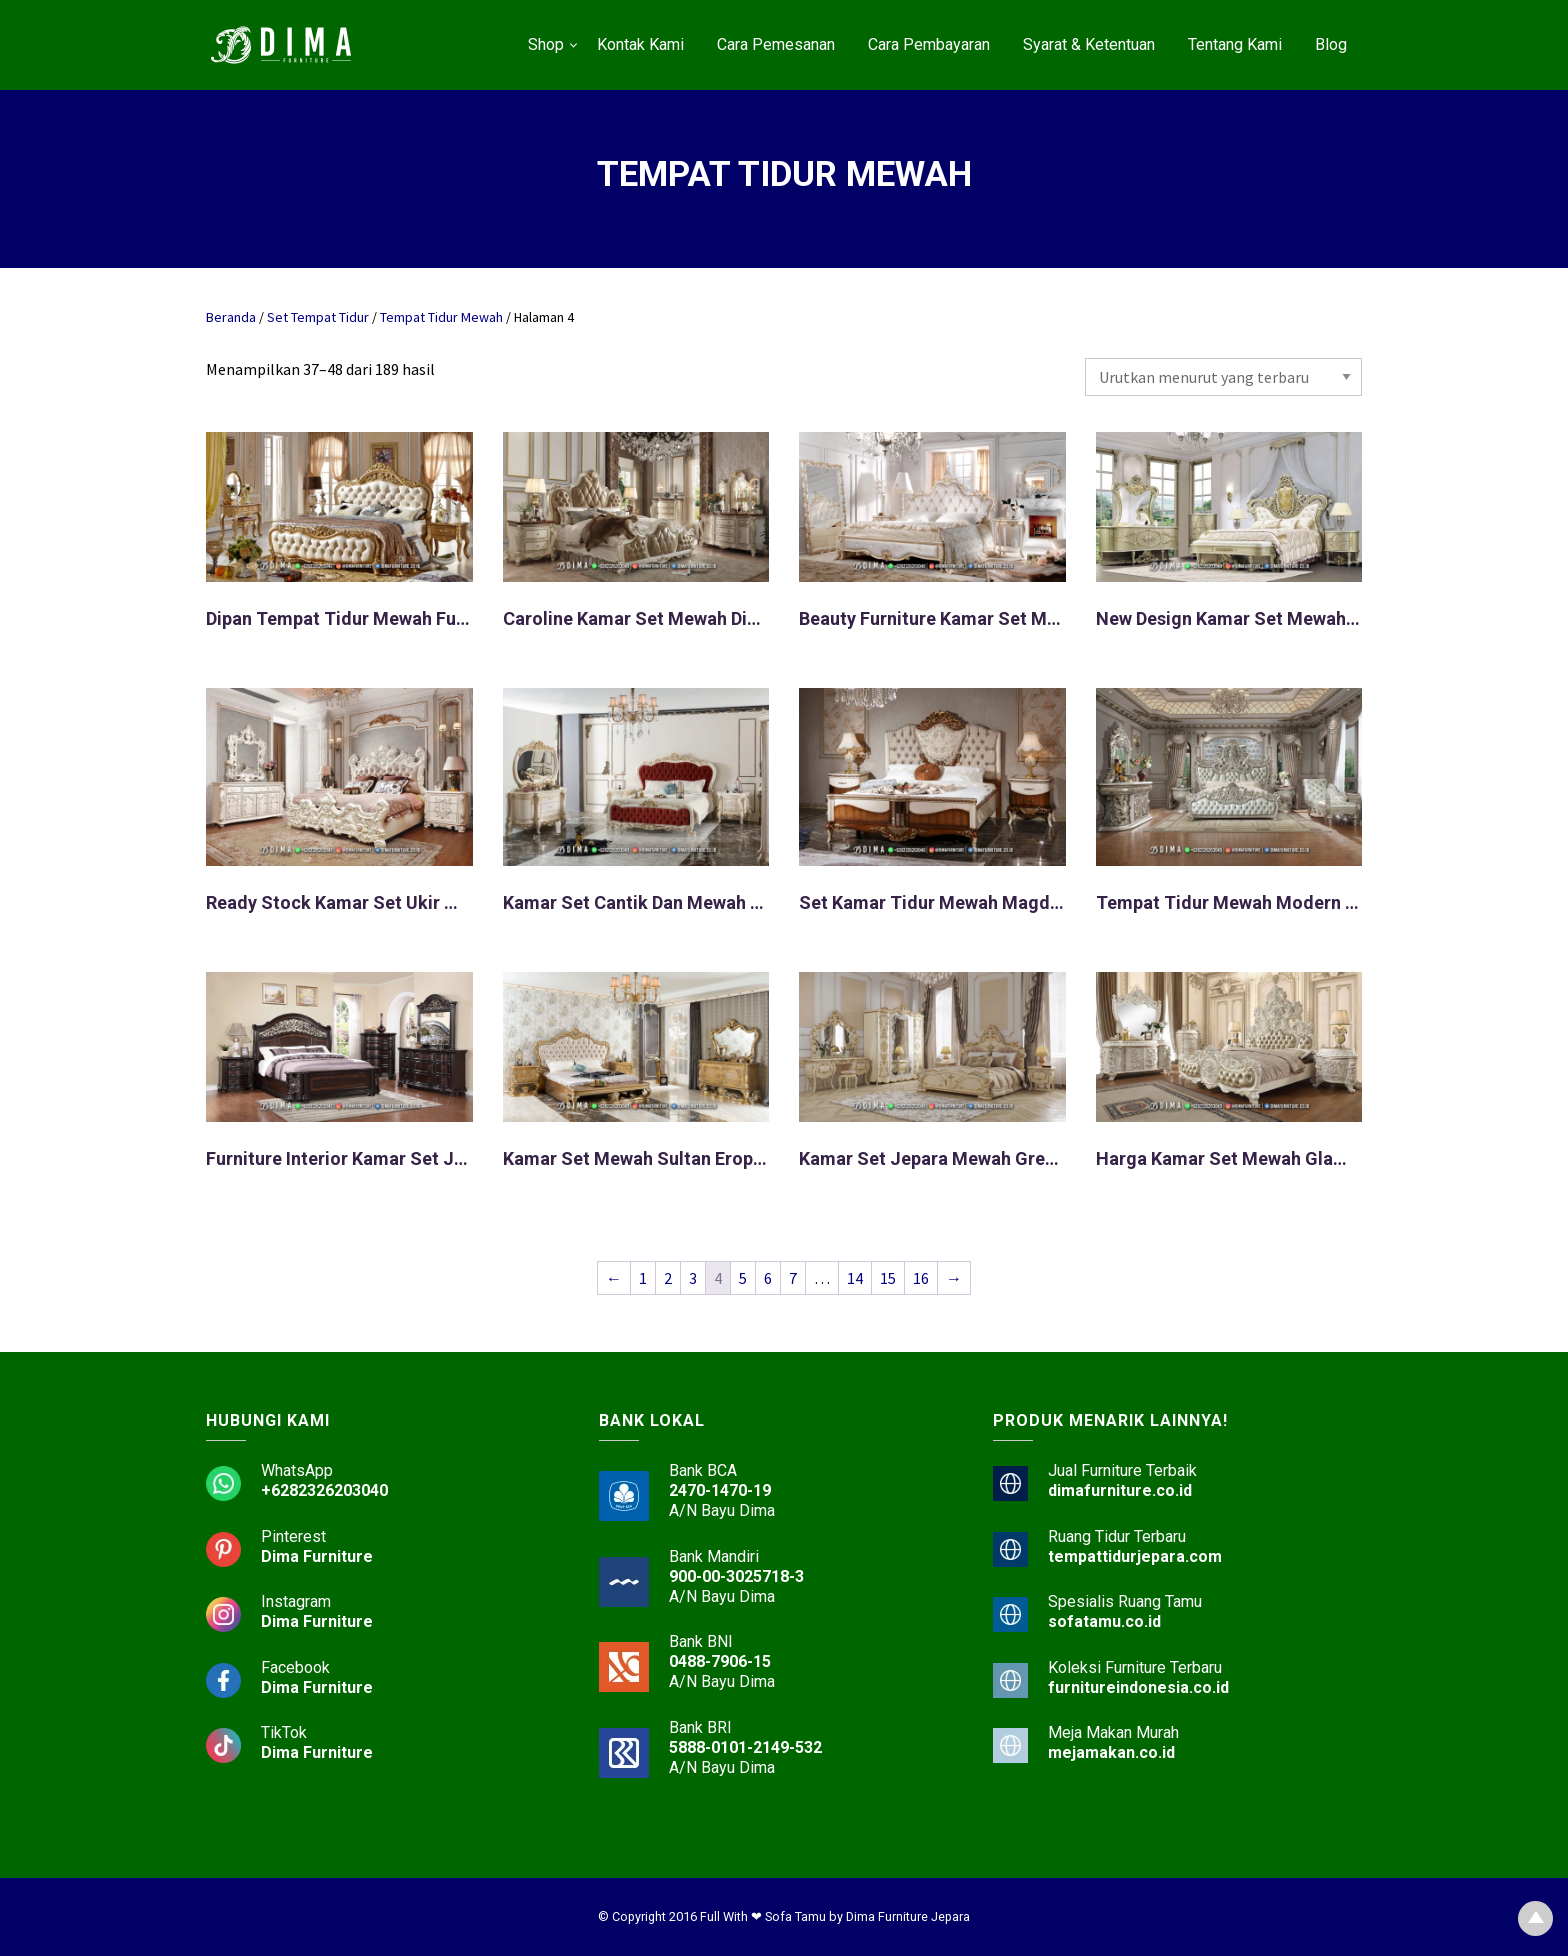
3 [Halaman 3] (693, 1278)
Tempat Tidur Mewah (441, 317)
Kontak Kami (640, 44)
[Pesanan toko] (1223, 377)
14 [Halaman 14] (855, 1278)
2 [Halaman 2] (668, 1278)
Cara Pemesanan (776, 44)
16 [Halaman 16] (921, 1278)
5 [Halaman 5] (743, 1278)
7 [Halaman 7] (793, 1278)
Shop (546, 44)
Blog (1331, 44)
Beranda (231, 317)
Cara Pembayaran (929, 44)
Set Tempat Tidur (318, 317)
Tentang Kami (1235, 44)
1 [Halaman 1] (643, 1278)
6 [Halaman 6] (768, 1278)
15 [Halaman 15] (888, 1278)
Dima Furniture (317, 1556)
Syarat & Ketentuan (1089, 44)
